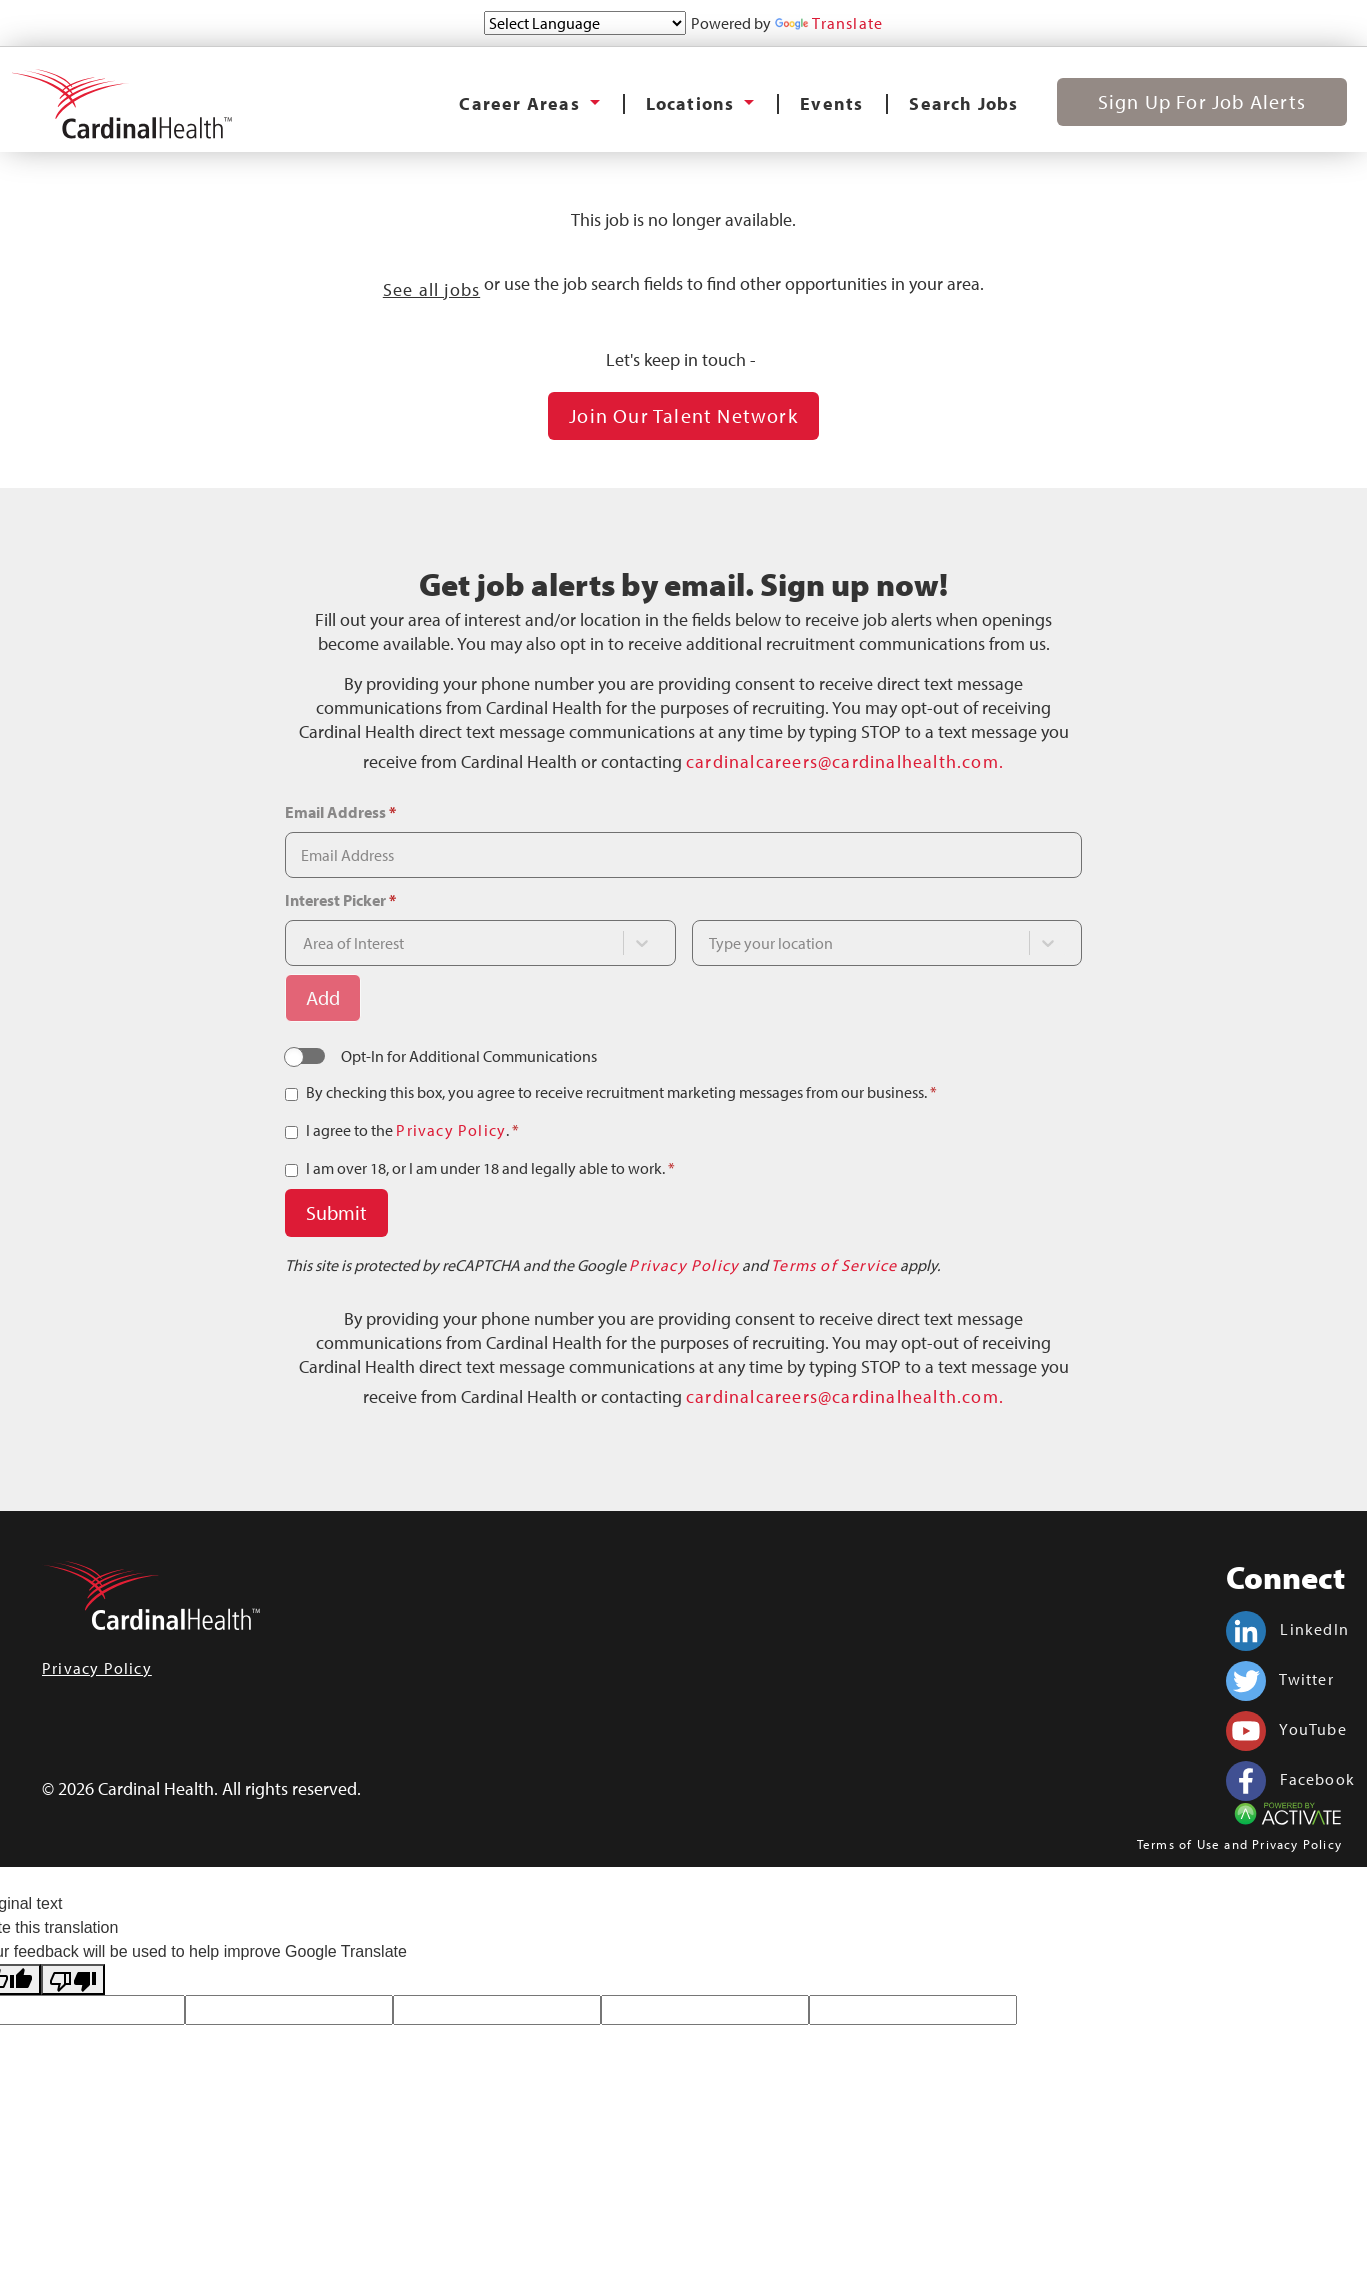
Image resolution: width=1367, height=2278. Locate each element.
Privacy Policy (451, 1130)
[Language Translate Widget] (585, 23)
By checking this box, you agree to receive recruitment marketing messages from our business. (621, 1092)
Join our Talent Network (683, 415)
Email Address (340, 812)
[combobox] (462, 943)
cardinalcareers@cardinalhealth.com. (845, 761)
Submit (336, 1212)
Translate (829, 23)
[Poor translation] (73, 1979)
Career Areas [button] (522, 103)
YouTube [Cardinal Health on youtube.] (1286, 1729)
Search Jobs (963, 103)
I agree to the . (412, 1130)
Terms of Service (834, 1265)
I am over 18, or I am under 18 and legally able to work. (490, 1168)
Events (831, 103)
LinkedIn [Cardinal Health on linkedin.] (1287, 1629)
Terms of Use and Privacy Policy (1239, 1844)
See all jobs (431, 289)
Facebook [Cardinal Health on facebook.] (1290, 1779)
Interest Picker (340, 900)
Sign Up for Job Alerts (1202, 101)
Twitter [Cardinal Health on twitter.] (1280, 1679)
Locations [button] (693, 103)
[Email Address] (683, 855)
